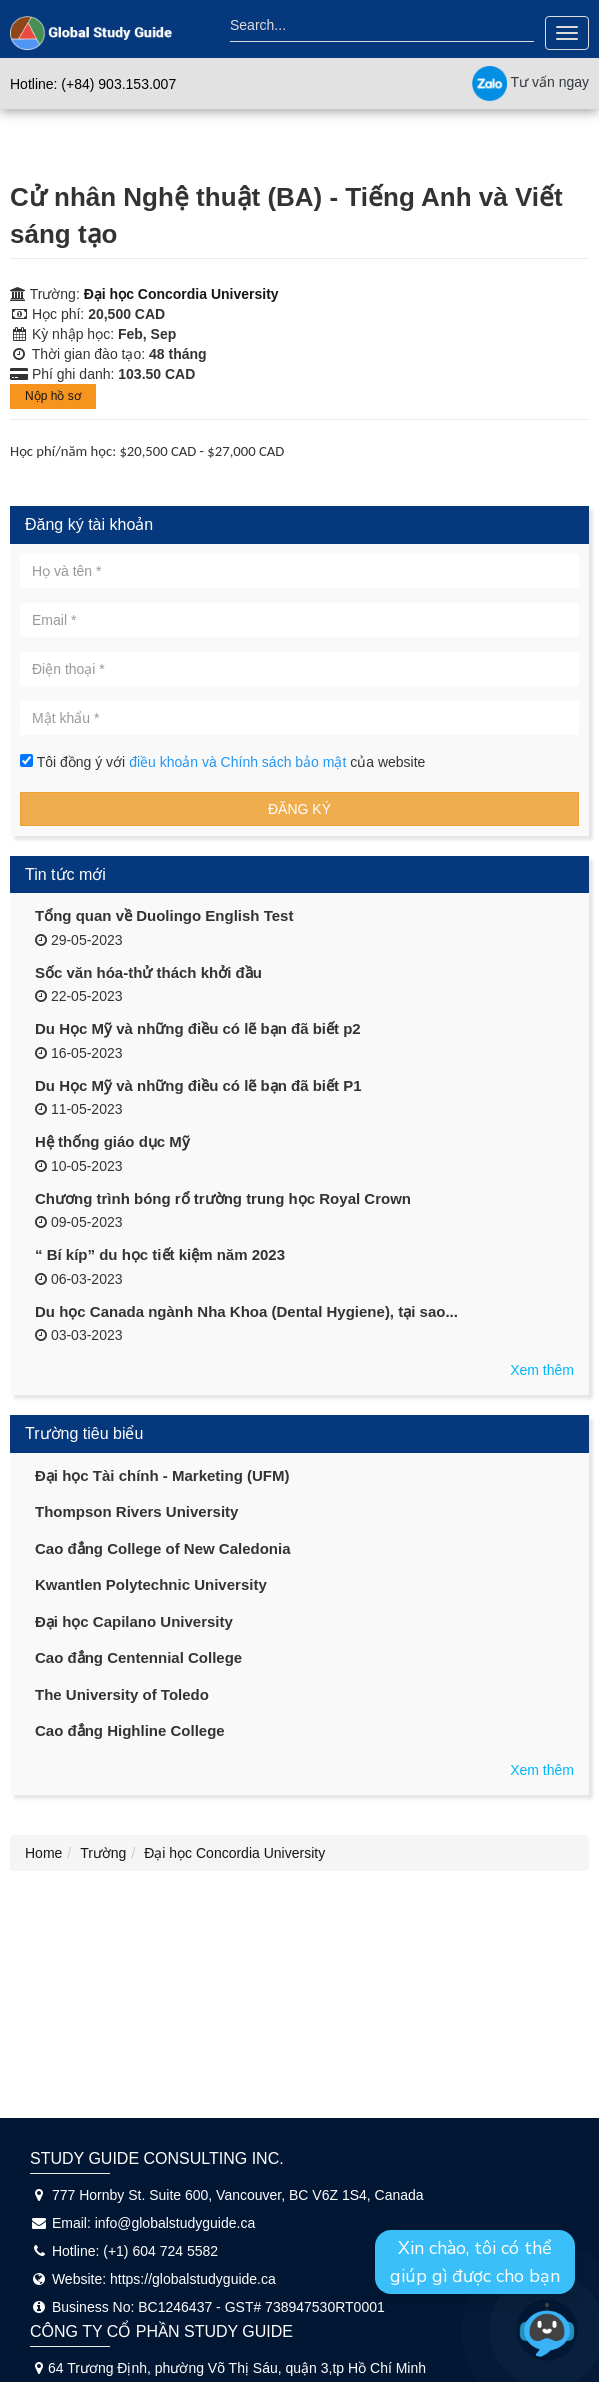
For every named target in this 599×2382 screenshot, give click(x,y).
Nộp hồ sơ (53, 396)
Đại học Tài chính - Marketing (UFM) (162, 1475)
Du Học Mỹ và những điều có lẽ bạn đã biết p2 (198, 1028)
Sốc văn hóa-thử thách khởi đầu (148, 972)
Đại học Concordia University (181, 294)
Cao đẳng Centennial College (138, 1657)
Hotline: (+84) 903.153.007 (93, 84)
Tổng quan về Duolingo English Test (164, 915)
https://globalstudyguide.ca (193, 2279)
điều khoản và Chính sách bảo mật (239, 762)
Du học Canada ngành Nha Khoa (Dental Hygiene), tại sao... (246, 1311)
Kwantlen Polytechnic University (151, 1584)
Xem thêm (542, 1370)
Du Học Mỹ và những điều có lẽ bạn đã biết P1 (198, 1085)
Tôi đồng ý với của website (222, 762)
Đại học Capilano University (134, 1621)
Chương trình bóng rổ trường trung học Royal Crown (223, 1198)
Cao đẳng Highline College (130, 1730)
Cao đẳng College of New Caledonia (163, 1548)
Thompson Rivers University (136, 1511)
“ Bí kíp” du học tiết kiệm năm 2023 (160, 1254)
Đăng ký (299, 809)
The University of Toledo (122, 1694)
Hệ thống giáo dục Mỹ (112, 1141)
